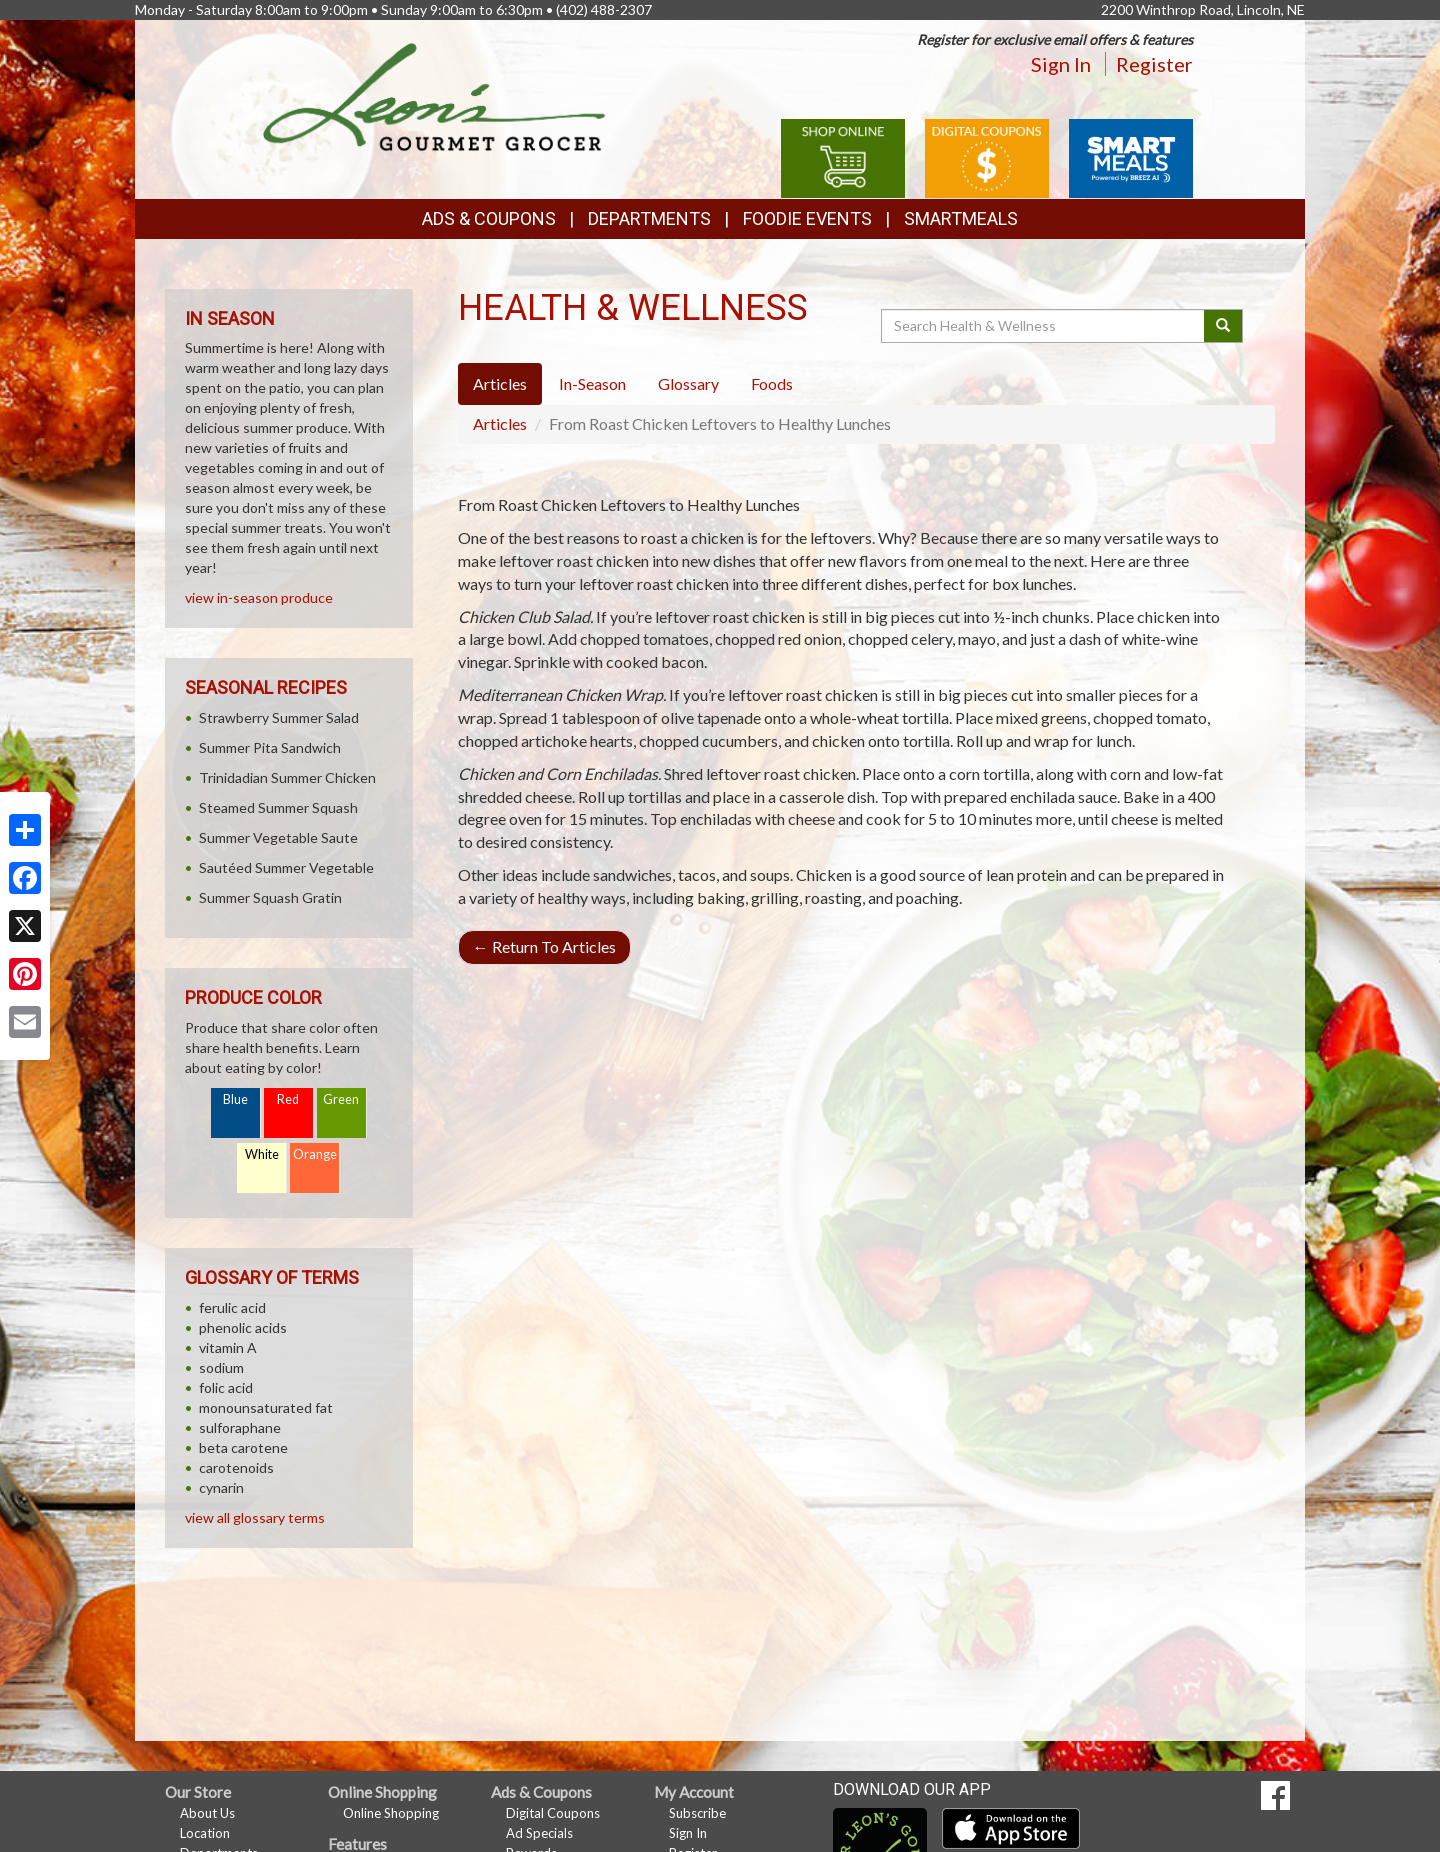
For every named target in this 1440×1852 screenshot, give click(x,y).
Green (341, 1099)
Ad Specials (539, 1833)
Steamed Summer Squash (278, 807)
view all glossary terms (255, 1517)
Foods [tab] (772, 383)
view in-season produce (259, 597)
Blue (235, 1099)
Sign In (1061, 64)
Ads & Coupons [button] (489, 218)
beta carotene (243, 1447)
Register (1154, 64)
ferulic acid (232, 1307)
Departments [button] (649, 218)
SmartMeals (961, 218)
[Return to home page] (434, 95)
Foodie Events (807, 218)
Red (288, 1099)
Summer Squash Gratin (270, 897)
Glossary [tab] (688, 383)
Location (205, 1833)
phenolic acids (243, 1327)
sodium (221, 1367)
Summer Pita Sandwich (270, 747)
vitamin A (228, 1347)
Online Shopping (391, 1813)
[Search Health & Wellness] (1044, 326)
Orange (315, 1154)
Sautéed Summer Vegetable (286, 867)
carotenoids (236, 1467)
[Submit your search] (1223, 326)
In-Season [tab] (592, 383)
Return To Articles (544, 946)
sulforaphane (240, 1427)
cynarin (221, 1487)
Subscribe (697, 1813)
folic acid (226, 1387)
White (262, 1154)
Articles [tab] (500, 383)
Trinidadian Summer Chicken (287, 777)
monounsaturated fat (266, 1407)
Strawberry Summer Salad (279, 717)
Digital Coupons (553, 1813)
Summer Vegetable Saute (278, 837)
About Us (207, 1813)
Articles (500, 423)
